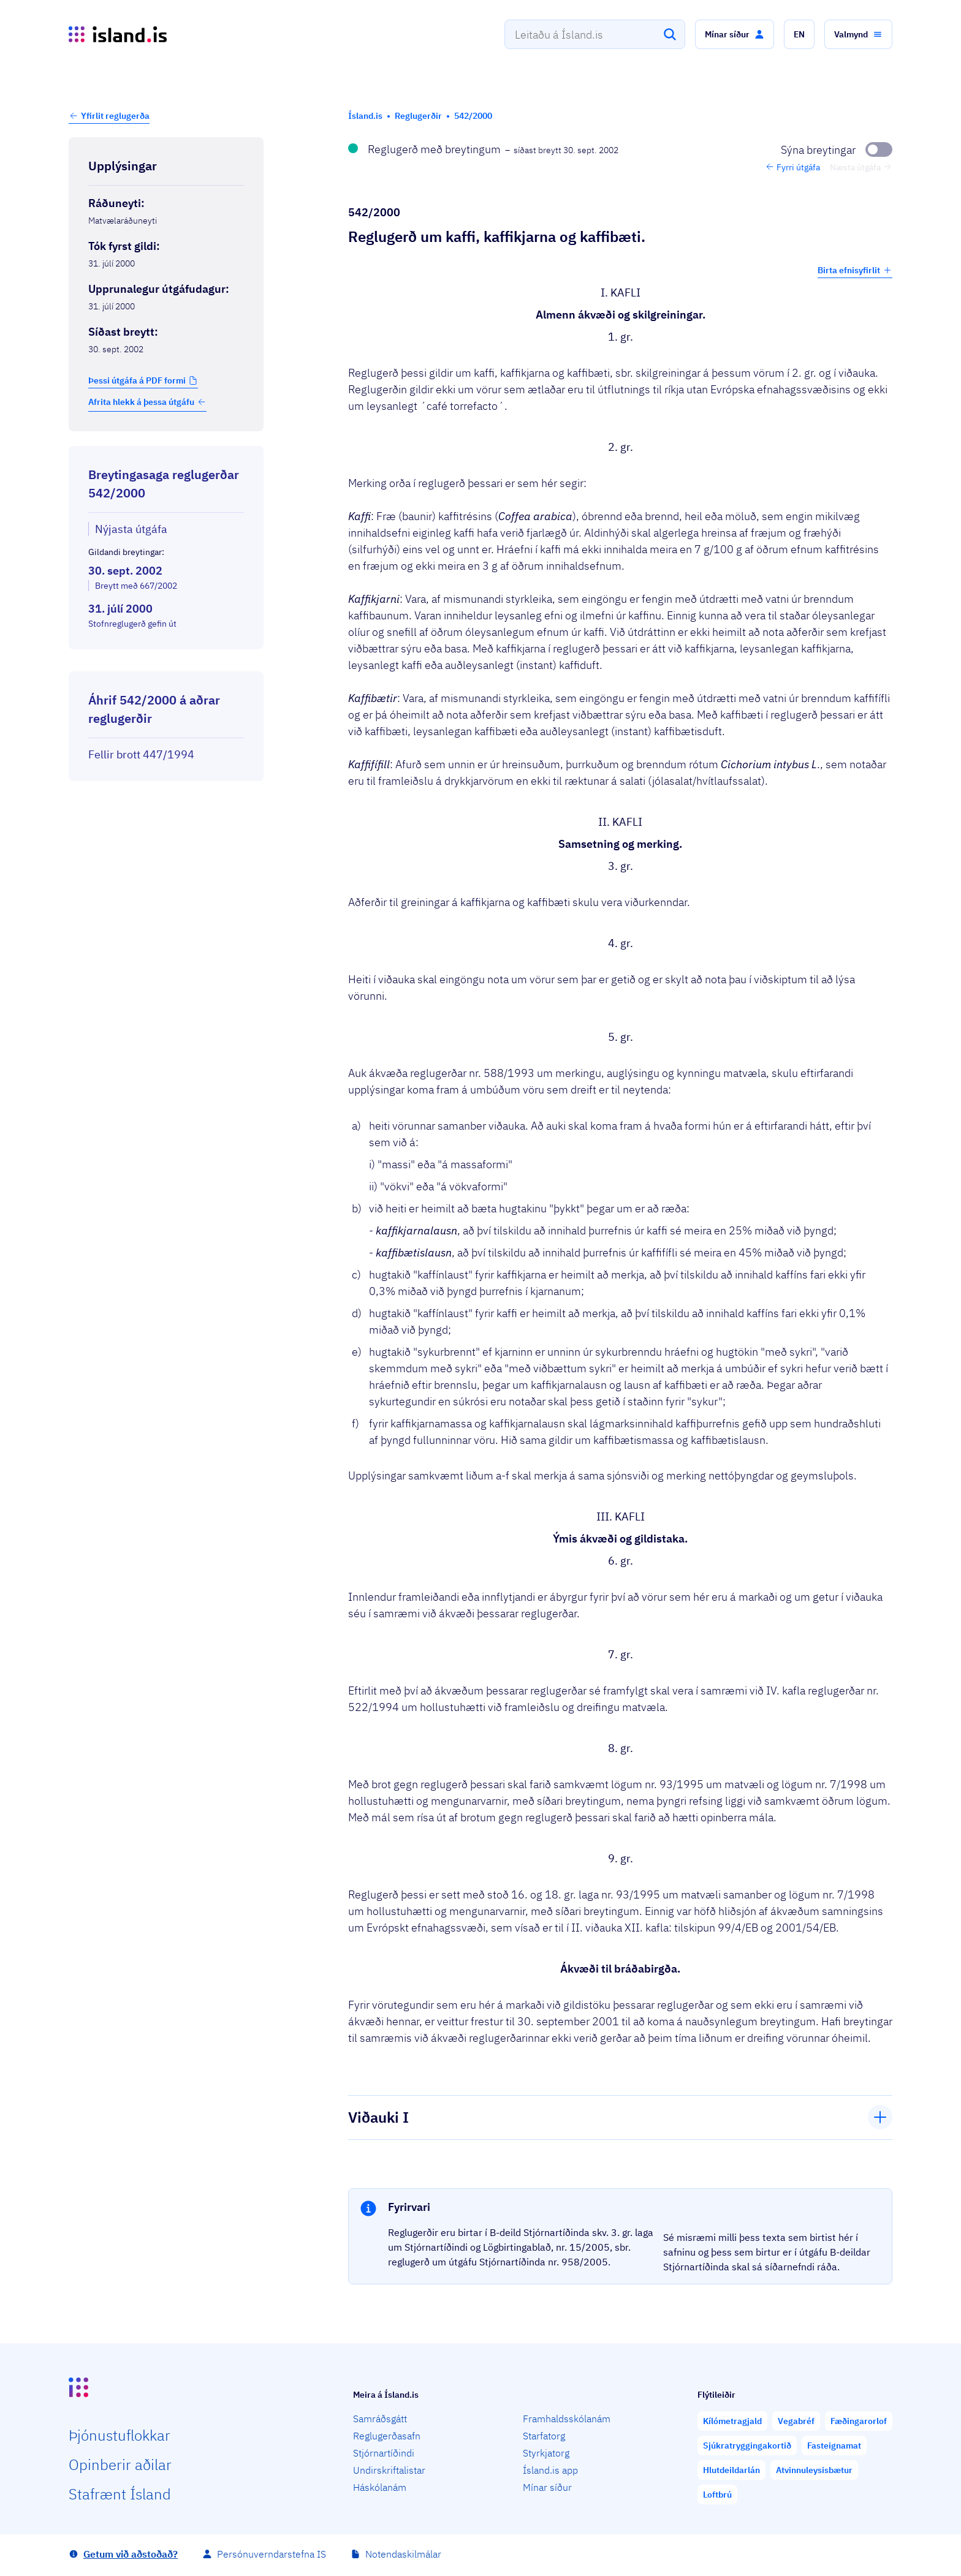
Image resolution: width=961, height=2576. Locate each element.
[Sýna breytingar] (836, 149)
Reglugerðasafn (386, 2436)
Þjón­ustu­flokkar (119, 2435)
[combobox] (594, 34)
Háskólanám (379, 2487)
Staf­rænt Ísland (120, 2494)
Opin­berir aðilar (120, 2464)
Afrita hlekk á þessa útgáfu (147, 401)
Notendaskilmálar (403, 2554)
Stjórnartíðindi (383, 2453)
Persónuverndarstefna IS (271, 2554)
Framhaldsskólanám (566, 2418)
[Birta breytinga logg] (166, 660)
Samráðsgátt (380, 2418)
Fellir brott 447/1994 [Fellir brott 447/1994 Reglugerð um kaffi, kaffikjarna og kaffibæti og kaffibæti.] (141, 754)
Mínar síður (547, 2487)
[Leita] (670, 34)
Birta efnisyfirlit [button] (855, 270)
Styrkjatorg (546, 2453)
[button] (734, 34)
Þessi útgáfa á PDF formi (137, 380)
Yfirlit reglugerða (115, 115)
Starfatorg (544, 2436)
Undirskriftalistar (389, 2470)
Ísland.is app (550, 2470)
